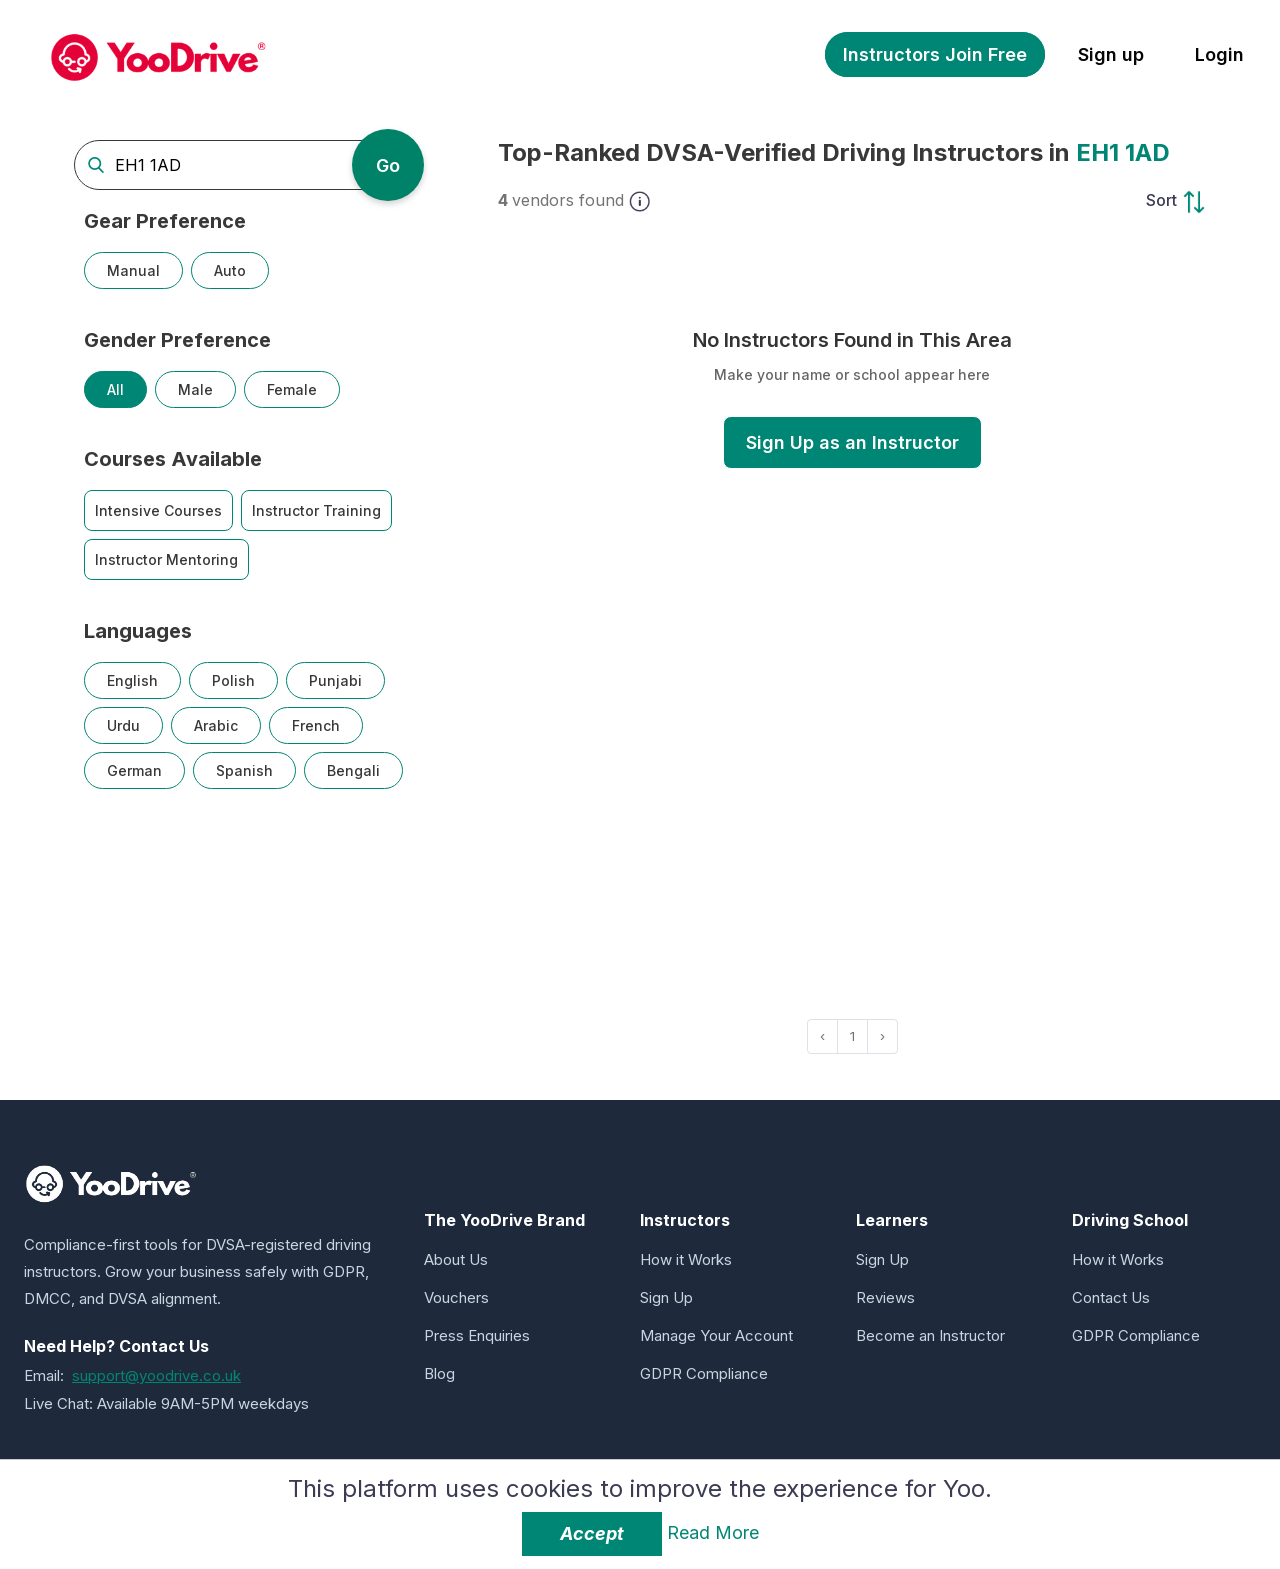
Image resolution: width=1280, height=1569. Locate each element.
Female (292, 389)
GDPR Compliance (704, 1373)
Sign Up (666, 1297)
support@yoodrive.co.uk (156, 1375)
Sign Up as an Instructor (852, 442)
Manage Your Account (716, 1335)
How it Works (686, 1259)
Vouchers (456, 1297)
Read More (713, 1532)
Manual (133, 270)
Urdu (123, 725)
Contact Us (1111, 1297)
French (316, 725)
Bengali (353, 770)
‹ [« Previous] (822, 1036)
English (132, 680)
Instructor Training (316, 510)
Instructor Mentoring (166, 559)
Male (195, 389)
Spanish (244, 770)
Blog (439, 1373)
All (115, 389)
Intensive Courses (158, 510)
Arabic (216, 725)
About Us (456, 1259)
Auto (230, 270)
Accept (592, 1533)
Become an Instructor (930, 1335)
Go (388, 165)
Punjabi (335, 680)
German (134, 770)
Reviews (885, 1297)
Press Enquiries (477, 1335)
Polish (233, 680)
